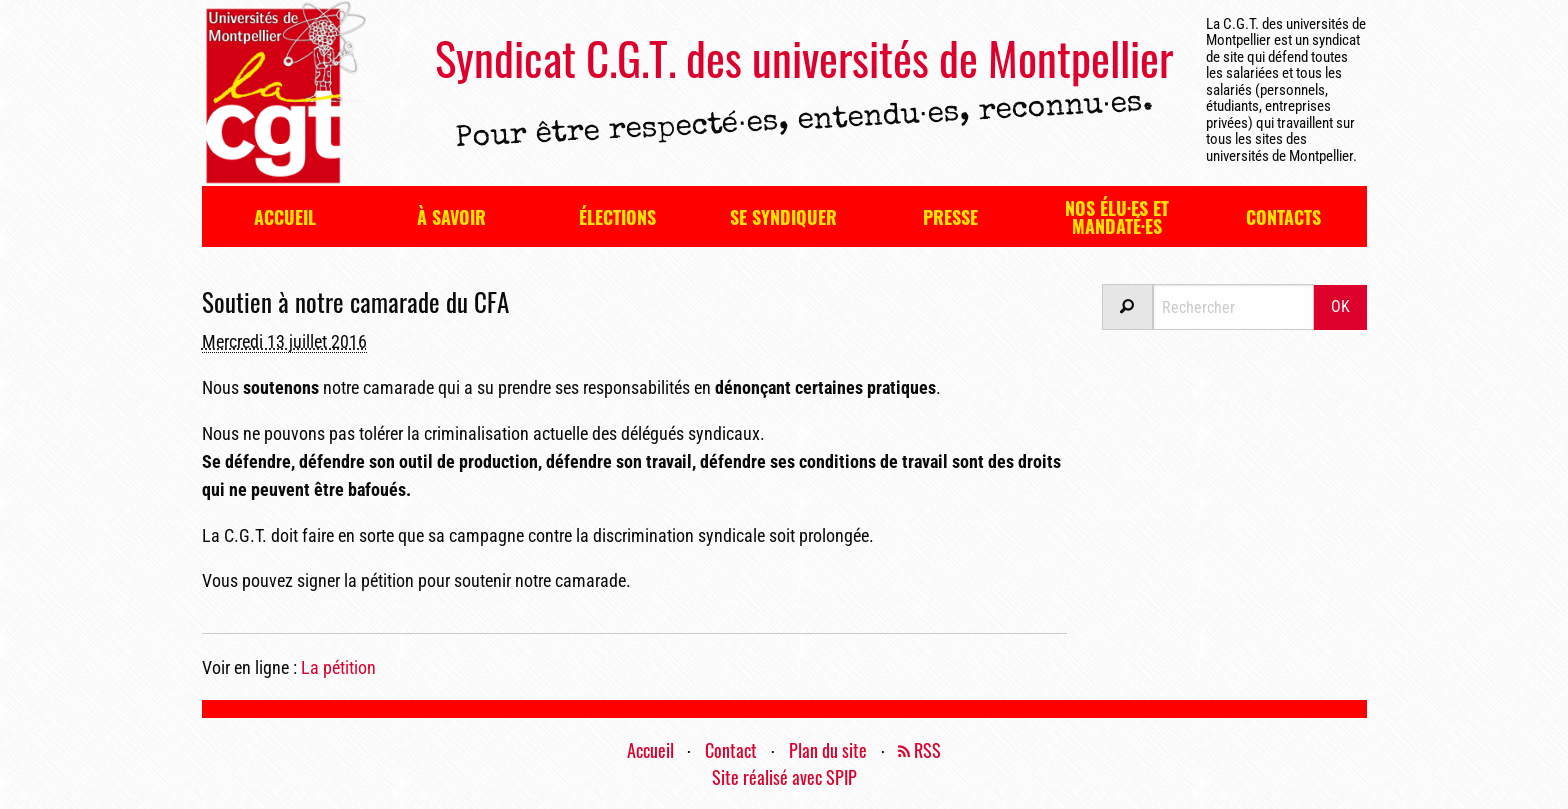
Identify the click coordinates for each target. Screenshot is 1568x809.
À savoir (451, 217)
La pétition (338, 668)
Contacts (1283, 217)
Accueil (285, 217)
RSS (919, 750)
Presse (950, 217)
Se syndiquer (783, 217)
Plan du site (828, 750)
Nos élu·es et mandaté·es (1117, 217)
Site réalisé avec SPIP (784, 777)
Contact (731, 750)
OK (1340, 306)
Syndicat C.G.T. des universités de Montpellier (804, 57)
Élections (617, 217)
